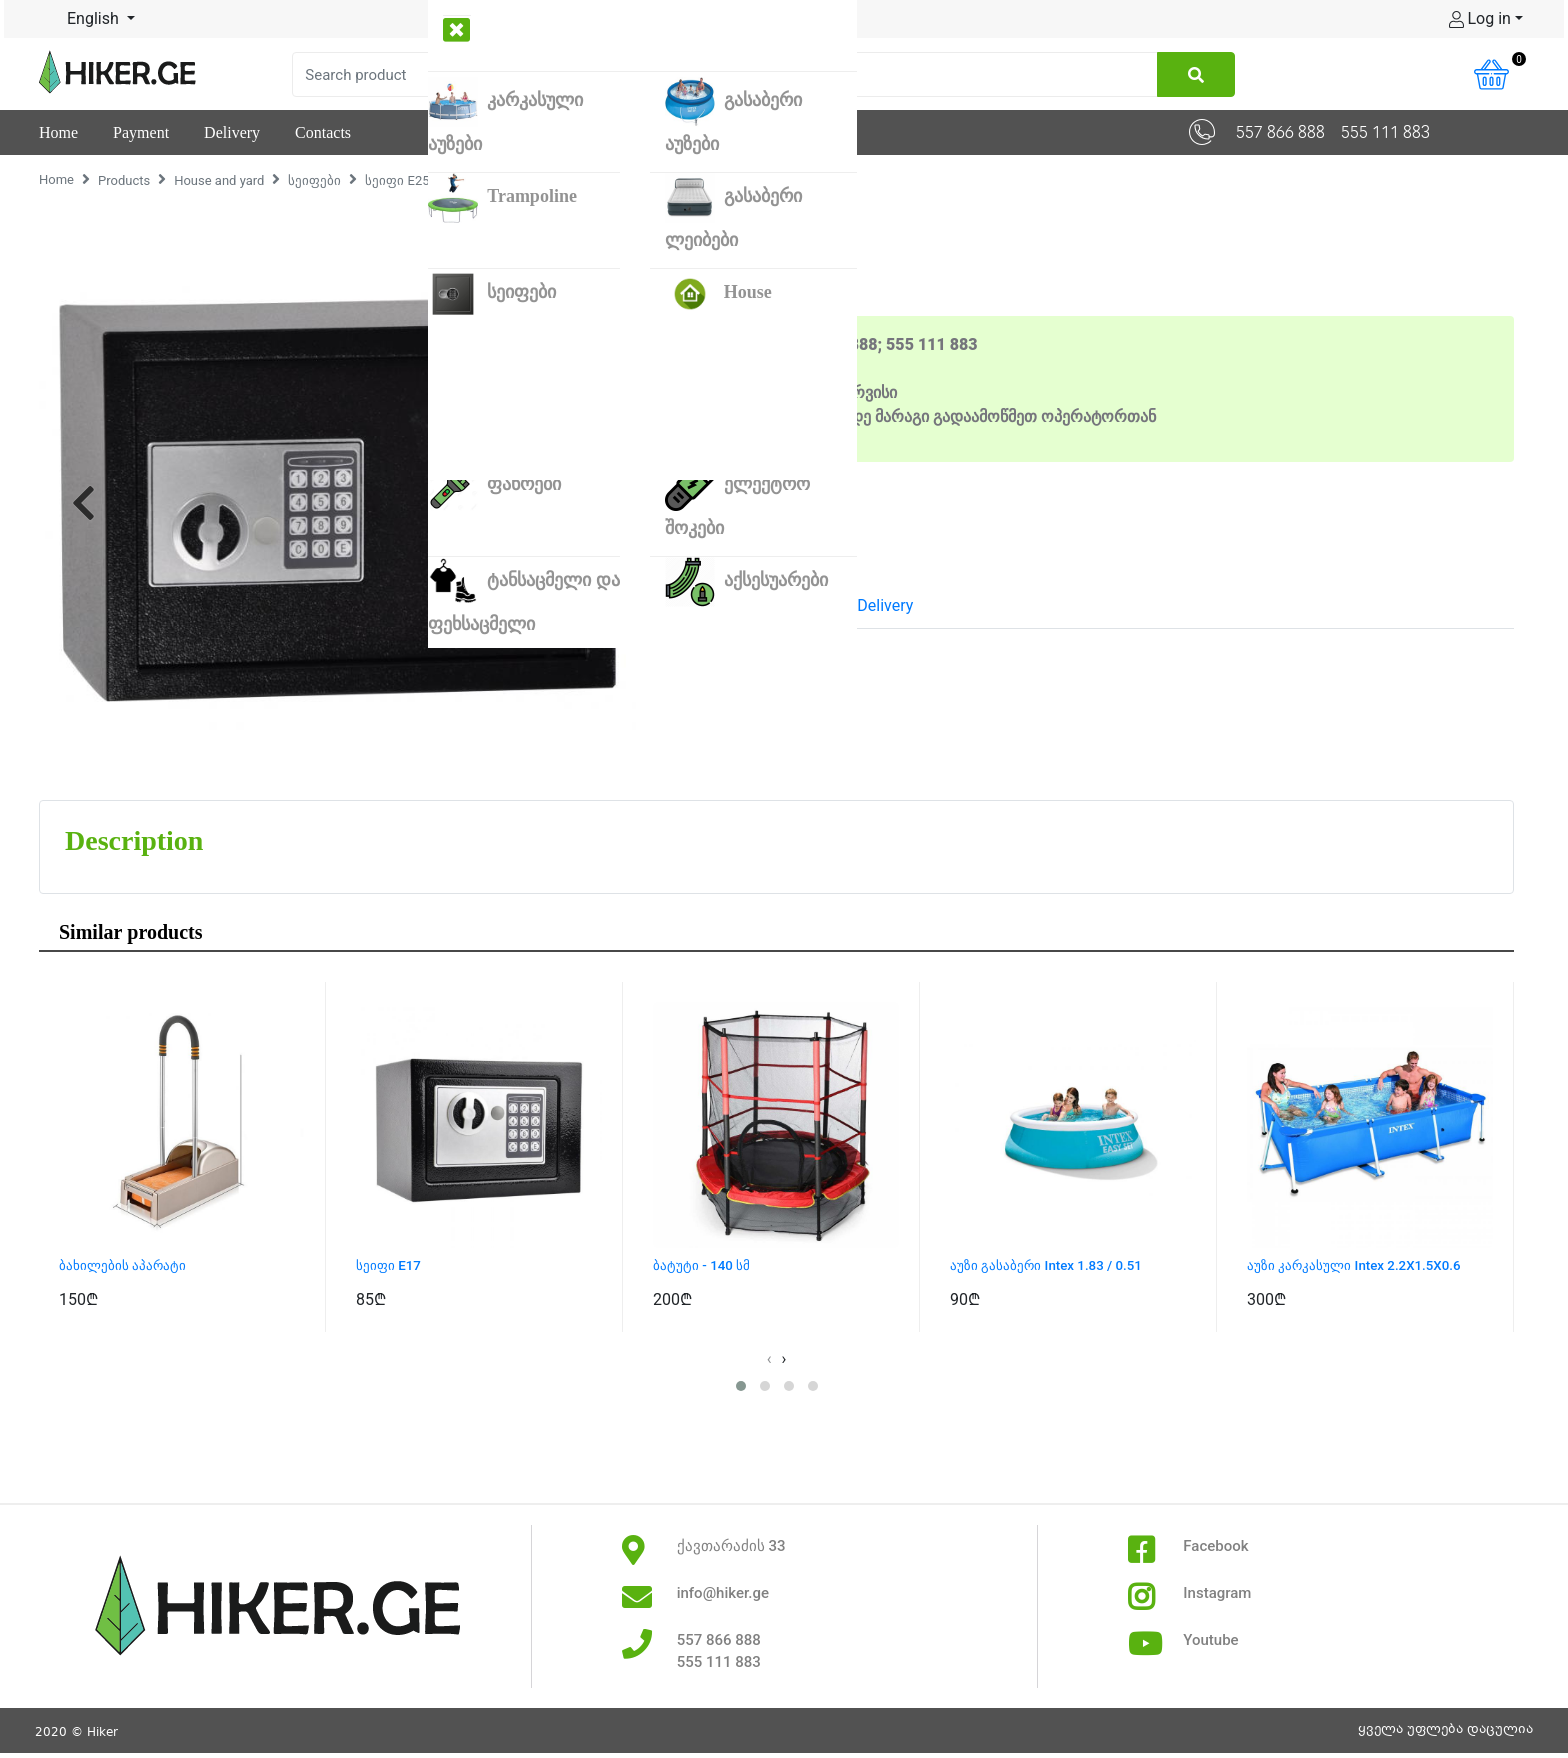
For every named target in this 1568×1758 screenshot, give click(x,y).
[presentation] (769, 1361)
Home (56, 179)
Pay (810, 605)
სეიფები (314, 180)
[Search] (724, 74)
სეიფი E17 (392, 1267)
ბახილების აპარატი (132, 1267)
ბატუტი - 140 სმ (708, 1267)
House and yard (219, 180)
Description (722, 605)
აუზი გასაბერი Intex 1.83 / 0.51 (1059, 1267)
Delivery (885, 605)
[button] (84, 502)
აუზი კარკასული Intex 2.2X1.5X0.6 (1368, 1267)
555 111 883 (1385, 133)
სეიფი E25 (397, 180)
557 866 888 (1280, 133)
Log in (1480, 18)
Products (124, 180)
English (81, 18)
